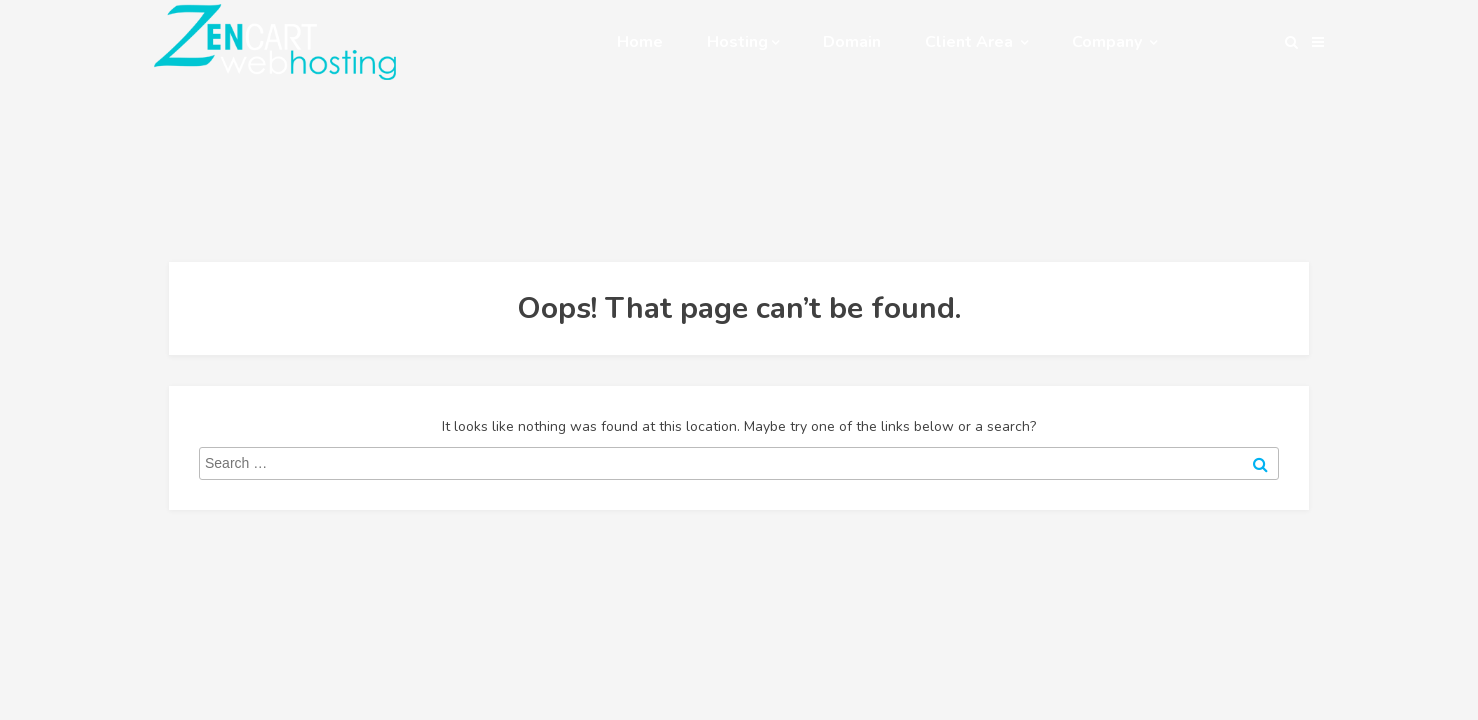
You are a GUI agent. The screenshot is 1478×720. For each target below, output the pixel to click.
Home (640, 42)
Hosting (743, 42)
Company (1114, 42)
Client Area (976, 42)
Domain (852, 42)
